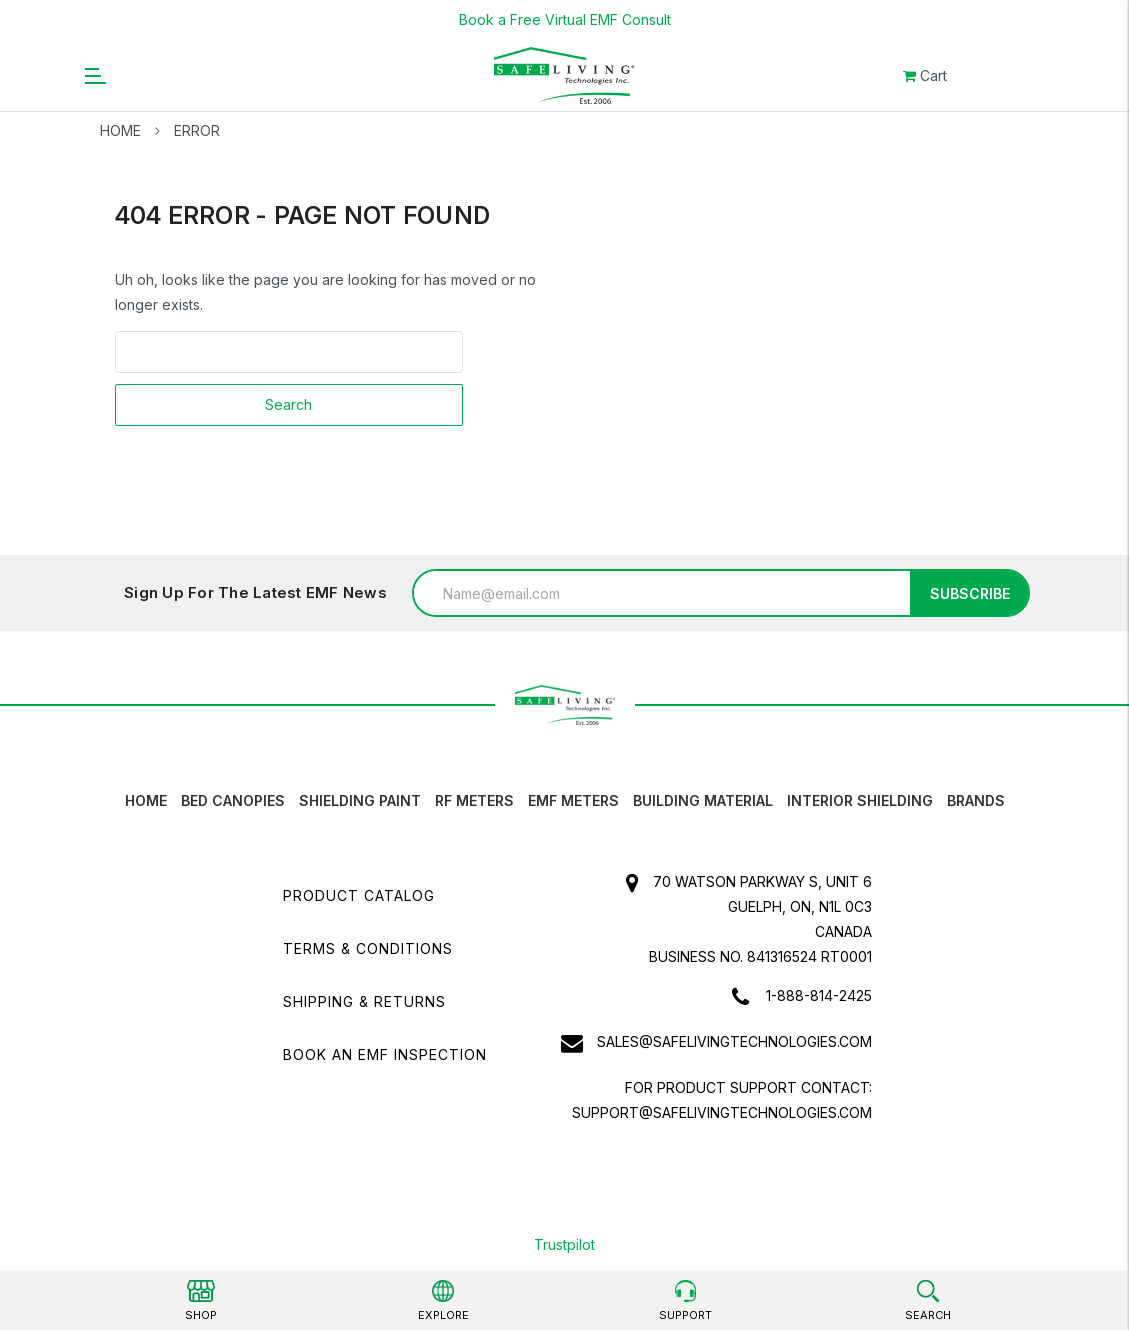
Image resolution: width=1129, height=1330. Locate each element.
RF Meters (474, 800)
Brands (976, 800)
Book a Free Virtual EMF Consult (565, 19)
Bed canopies (233, 800)
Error (197, 130)
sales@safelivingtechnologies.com (734, 1041)
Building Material (703, 800)
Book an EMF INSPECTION (385, 1054)
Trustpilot (564, 1244)
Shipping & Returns (364, 1001)
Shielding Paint (360, 800)
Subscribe (970, 593)
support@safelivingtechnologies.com (722, 1112)
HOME (146, 800)
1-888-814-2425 (819, 995)
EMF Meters (573, 800)
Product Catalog (359, 895)
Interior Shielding (860, 800)
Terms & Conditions (368, 948)
